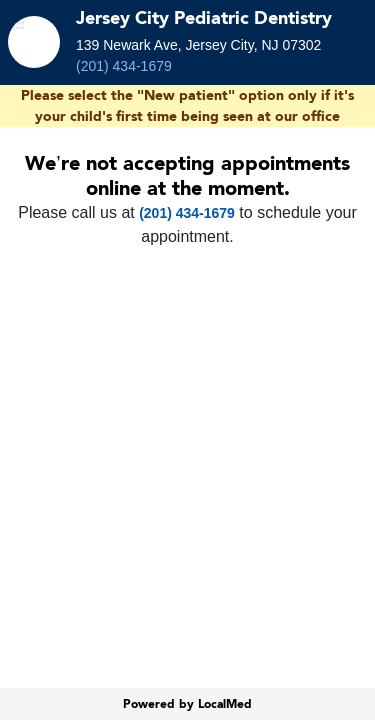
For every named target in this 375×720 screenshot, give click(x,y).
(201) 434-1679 (124, 66)
